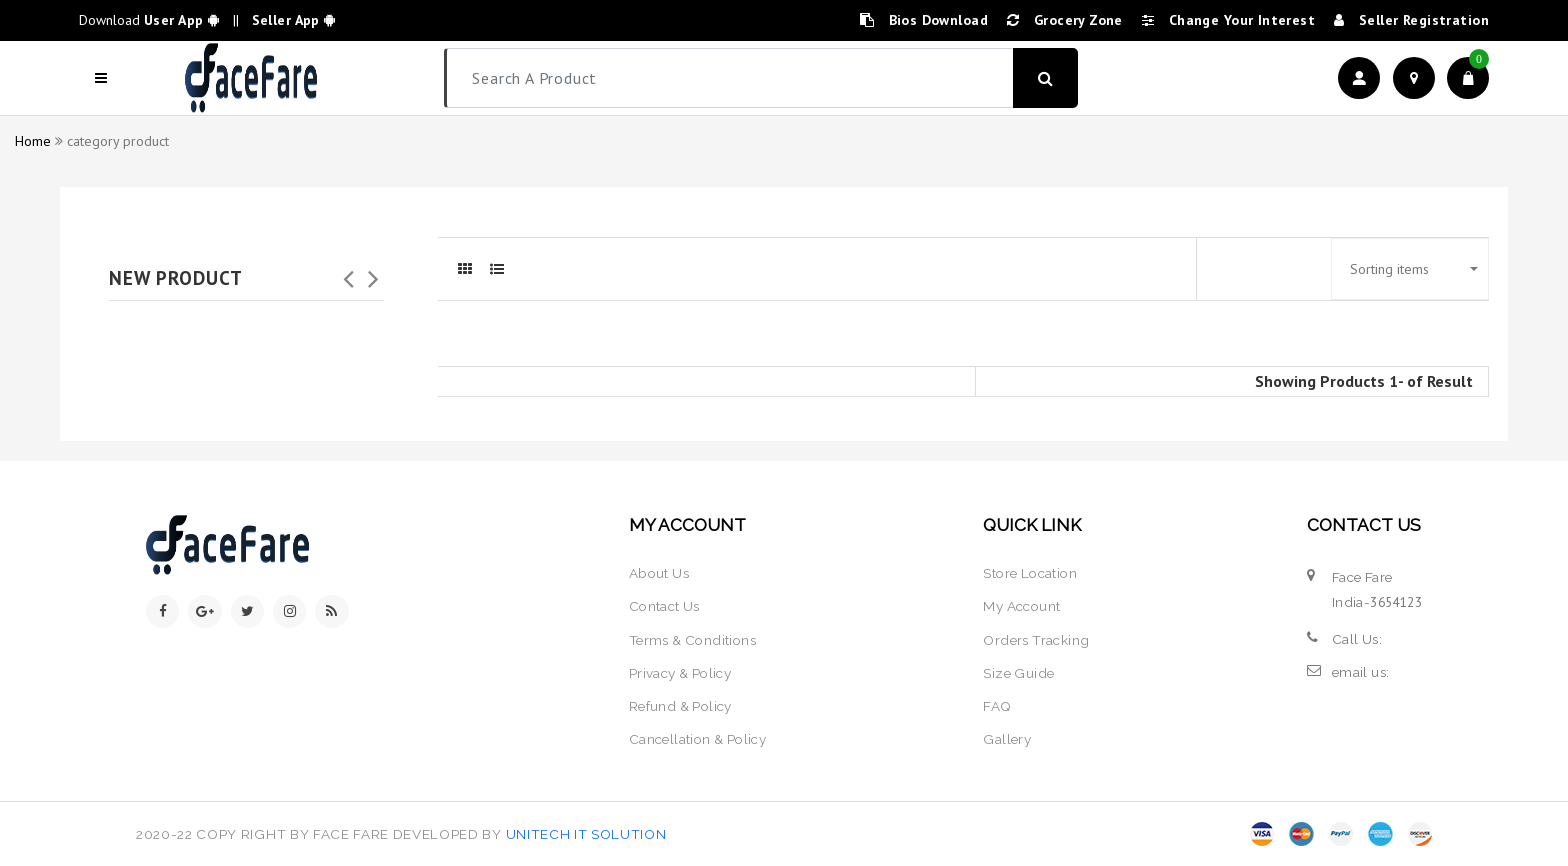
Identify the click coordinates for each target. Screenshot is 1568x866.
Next (374, 273)
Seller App (291, 20)
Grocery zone (1065, 20)
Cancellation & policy (698, 739)
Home (33, 141)
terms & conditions (692, 640)
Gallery (1007, 739)
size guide (1018, 673)
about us (659, 573)
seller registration (1411, 20)
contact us (664, 606)
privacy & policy (680, 673)
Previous (349, 273)
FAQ (997, 706)
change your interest (1228, 20)
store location (1030, 573)
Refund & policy (680, 706)
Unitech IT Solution (586, 834)
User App (181, 20)
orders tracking (1036, 640)
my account (1021, 606)
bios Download (924, 20)
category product (118, 141)
